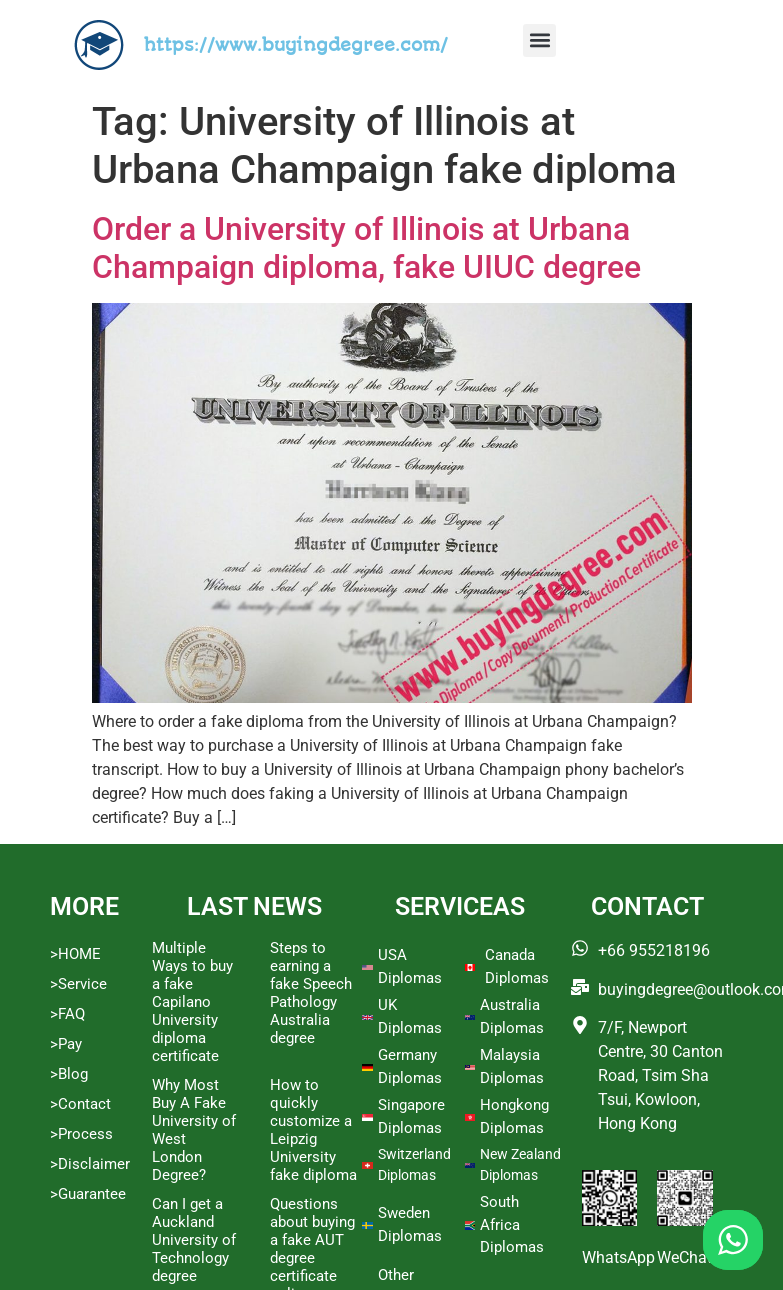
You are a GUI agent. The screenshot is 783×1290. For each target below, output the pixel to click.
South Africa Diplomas (512, 1224)
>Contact (80, 1104)
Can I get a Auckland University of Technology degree (194, 1240)
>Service (78, 984)
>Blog (69, 1074)
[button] (539, 40)
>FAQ (67, 1014)
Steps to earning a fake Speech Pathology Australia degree (311, 993)
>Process (81, 1134)
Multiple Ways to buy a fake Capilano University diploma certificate (192, 1002)
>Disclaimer (90, 1164)
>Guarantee (88, 1194)
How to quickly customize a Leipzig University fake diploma (313, 1130)
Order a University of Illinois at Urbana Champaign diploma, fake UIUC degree (366, 248)
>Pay (66, 1044)
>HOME (75, 954)
